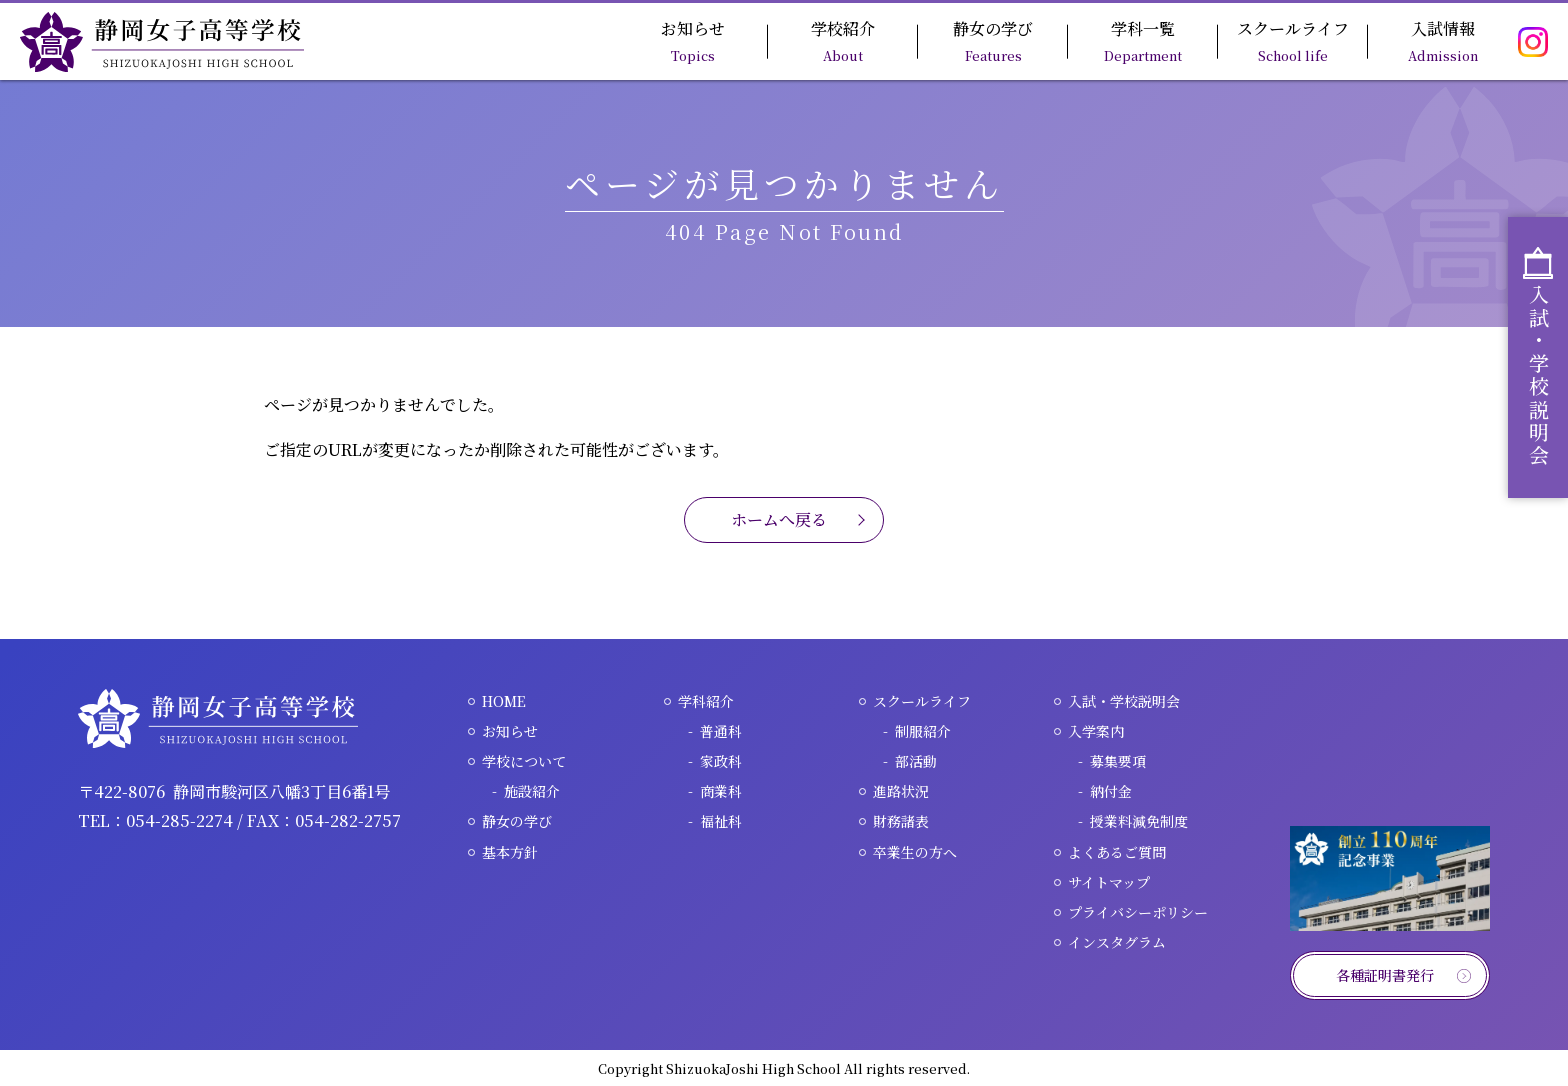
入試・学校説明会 (1124, 701)
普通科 (721, 731)
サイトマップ (1109, 882)
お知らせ (693, 41)
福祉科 (721, 821)
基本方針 (510, 852)
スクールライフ (1293, 41)
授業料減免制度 (1139, 821)
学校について (524, 761)
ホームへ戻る (779, 519)
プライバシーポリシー (1138, 912)
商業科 (721, 791)
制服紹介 (923, 731)
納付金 (1111, 791)
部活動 (916, 761)
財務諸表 (901, 821)
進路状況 (901, 791)
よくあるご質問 (1117, 852)
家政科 (721, 761)
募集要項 (1118, 761)
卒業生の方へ (915, 852)
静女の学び (993, 41)
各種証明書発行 (1385, 975)
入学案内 (1096, 731)
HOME (504, 701)
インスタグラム (1117, 942)
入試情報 (1443, 41)
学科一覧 (1143, 41)
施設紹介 (532, 791)
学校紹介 (843, 41)
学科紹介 (706, 701)
